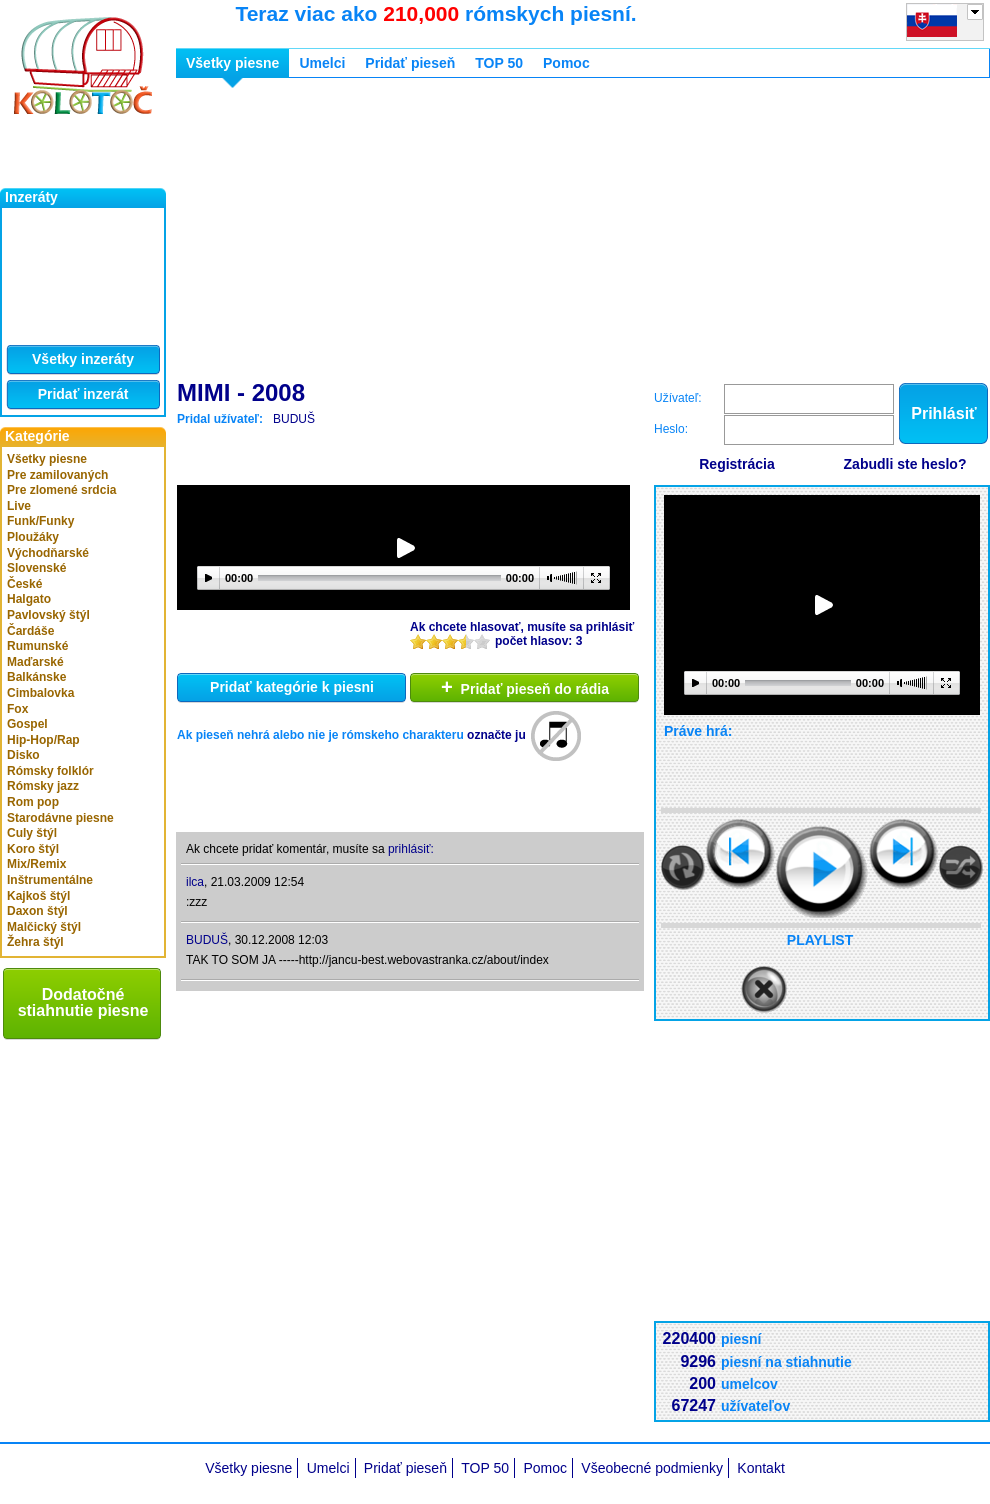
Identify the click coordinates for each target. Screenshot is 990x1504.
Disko (23, 755)
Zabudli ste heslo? (905, 464)
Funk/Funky (40, 521)
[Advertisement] (472, 233)
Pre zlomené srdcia (61, 490)
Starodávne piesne (60, 818)
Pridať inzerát (83, 394)
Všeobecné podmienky (652, 1468)
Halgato (29, 599)
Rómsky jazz (43, 786)
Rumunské (37, 646)
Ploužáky (33, 537)
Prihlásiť (943, 413)
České (24, 584)
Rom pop (33, 802)
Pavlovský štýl (48, 615)
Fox (17, 709)
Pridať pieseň (410, 63)
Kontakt (760, 1468)
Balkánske (36, 677)
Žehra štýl (35, 942)
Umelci (322, 63)
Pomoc (566, 63)
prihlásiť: (411, 849)
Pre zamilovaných (57, 475)
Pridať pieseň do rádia (525, 687)
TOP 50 (499, 63)
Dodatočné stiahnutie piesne (83, 1002)
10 (482, 641)
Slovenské (36, 568)
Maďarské (35, 662)
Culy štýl (32, 833)
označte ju (496, 735)
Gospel (27, 724)
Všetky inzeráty (83, 359)
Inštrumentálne (50, 880)
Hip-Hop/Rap (43, 740)
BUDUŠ (294, 419)
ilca (195, 882)
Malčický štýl (44, 927)
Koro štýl (33, 849)
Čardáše (30, 631)
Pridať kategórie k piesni (292, 687)
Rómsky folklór (50, 771)
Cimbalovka (40, 693)
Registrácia (736, 464)
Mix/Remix (36, 864)
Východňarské (48, 553)
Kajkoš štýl (38, 896)
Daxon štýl (37, 911)
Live (19, 506)
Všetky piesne (47, 459)
